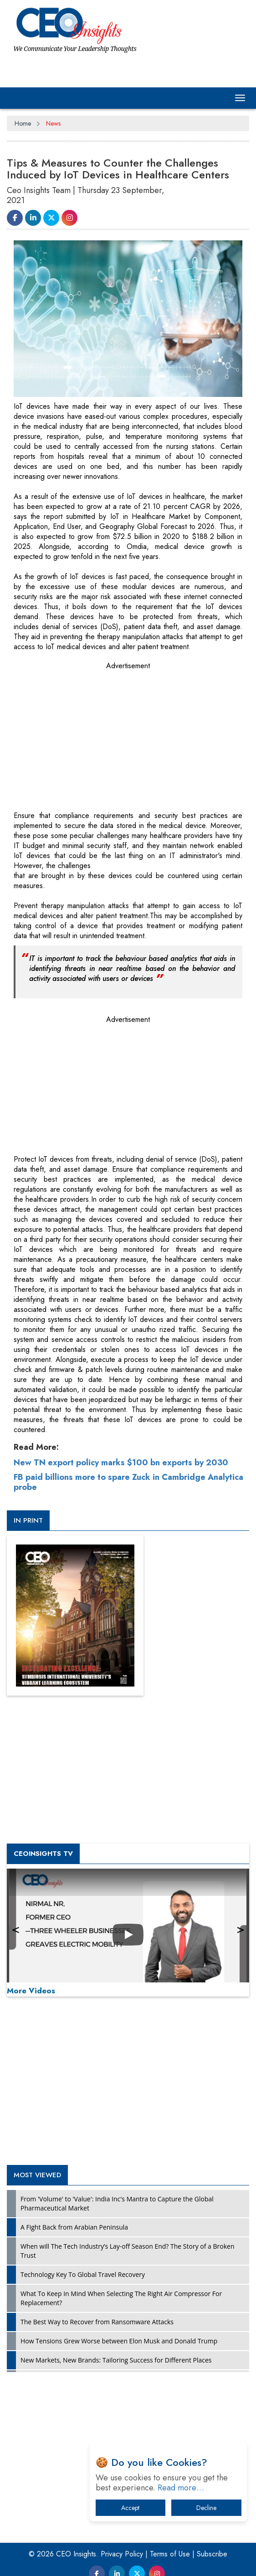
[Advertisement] (82, 732)
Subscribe (212, 2554)
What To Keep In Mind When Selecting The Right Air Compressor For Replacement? (121, 2298)
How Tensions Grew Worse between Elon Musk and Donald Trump (118, 2341)
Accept (130, 2507)
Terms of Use (170, 2554)
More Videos (31, 1990)
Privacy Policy (122, 2554)
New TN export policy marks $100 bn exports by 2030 (121, 1462)
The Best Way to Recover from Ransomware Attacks (97, 2321)
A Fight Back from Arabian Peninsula (74, 2227)
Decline (206, 2507)
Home (23, 123)
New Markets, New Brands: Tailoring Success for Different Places (116, 2360)
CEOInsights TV (43, 1854)
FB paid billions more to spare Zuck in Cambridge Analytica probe (128, 1482)
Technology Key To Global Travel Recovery (82, 2274)
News (53, 123)
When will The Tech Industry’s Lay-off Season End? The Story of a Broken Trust (127, 2251)
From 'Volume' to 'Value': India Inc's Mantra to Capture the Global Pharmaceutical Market (117, 2203)
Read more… (181, 2488)
